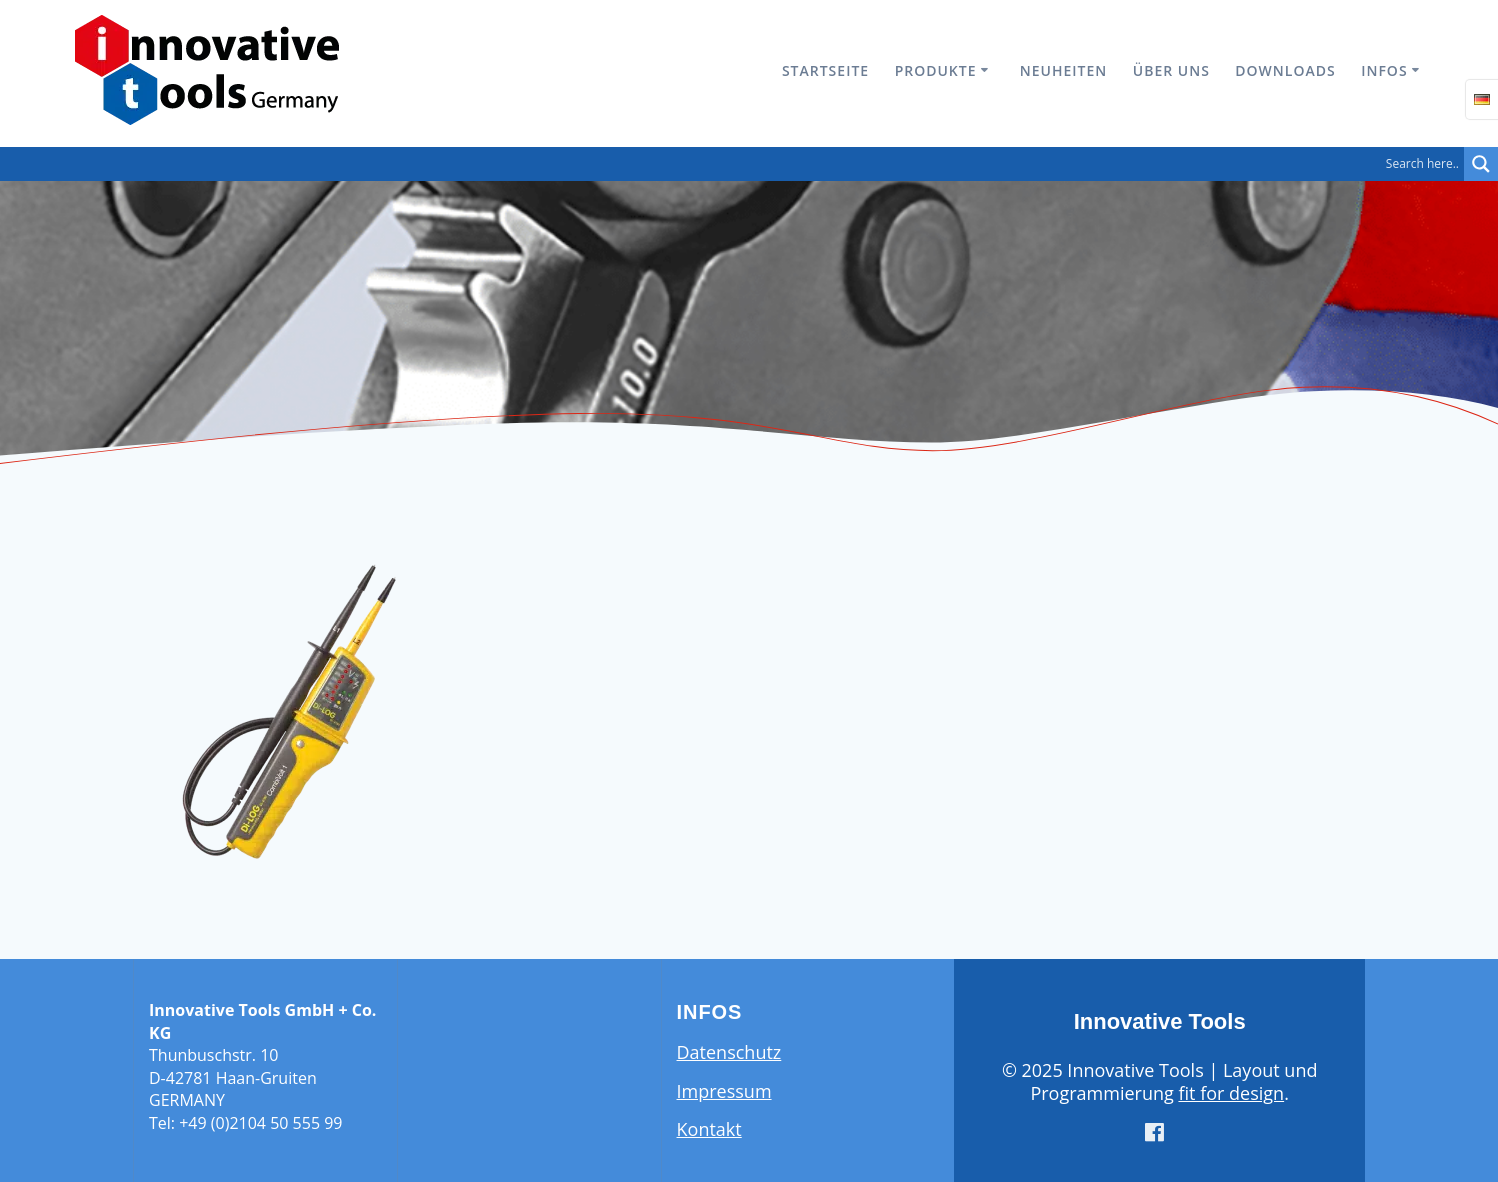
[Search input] (737, 164)
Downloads (1285, 70)
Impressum (724, 1091)
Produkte (936, 70)
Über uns (1171, 70)
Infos (1384, 70)
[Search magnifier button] (1481, 164)
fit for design (1231, 1093)
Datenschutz (729, 1052)
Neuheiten (1063, 70)
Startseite (825, 70)
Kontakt (709, 1129)
